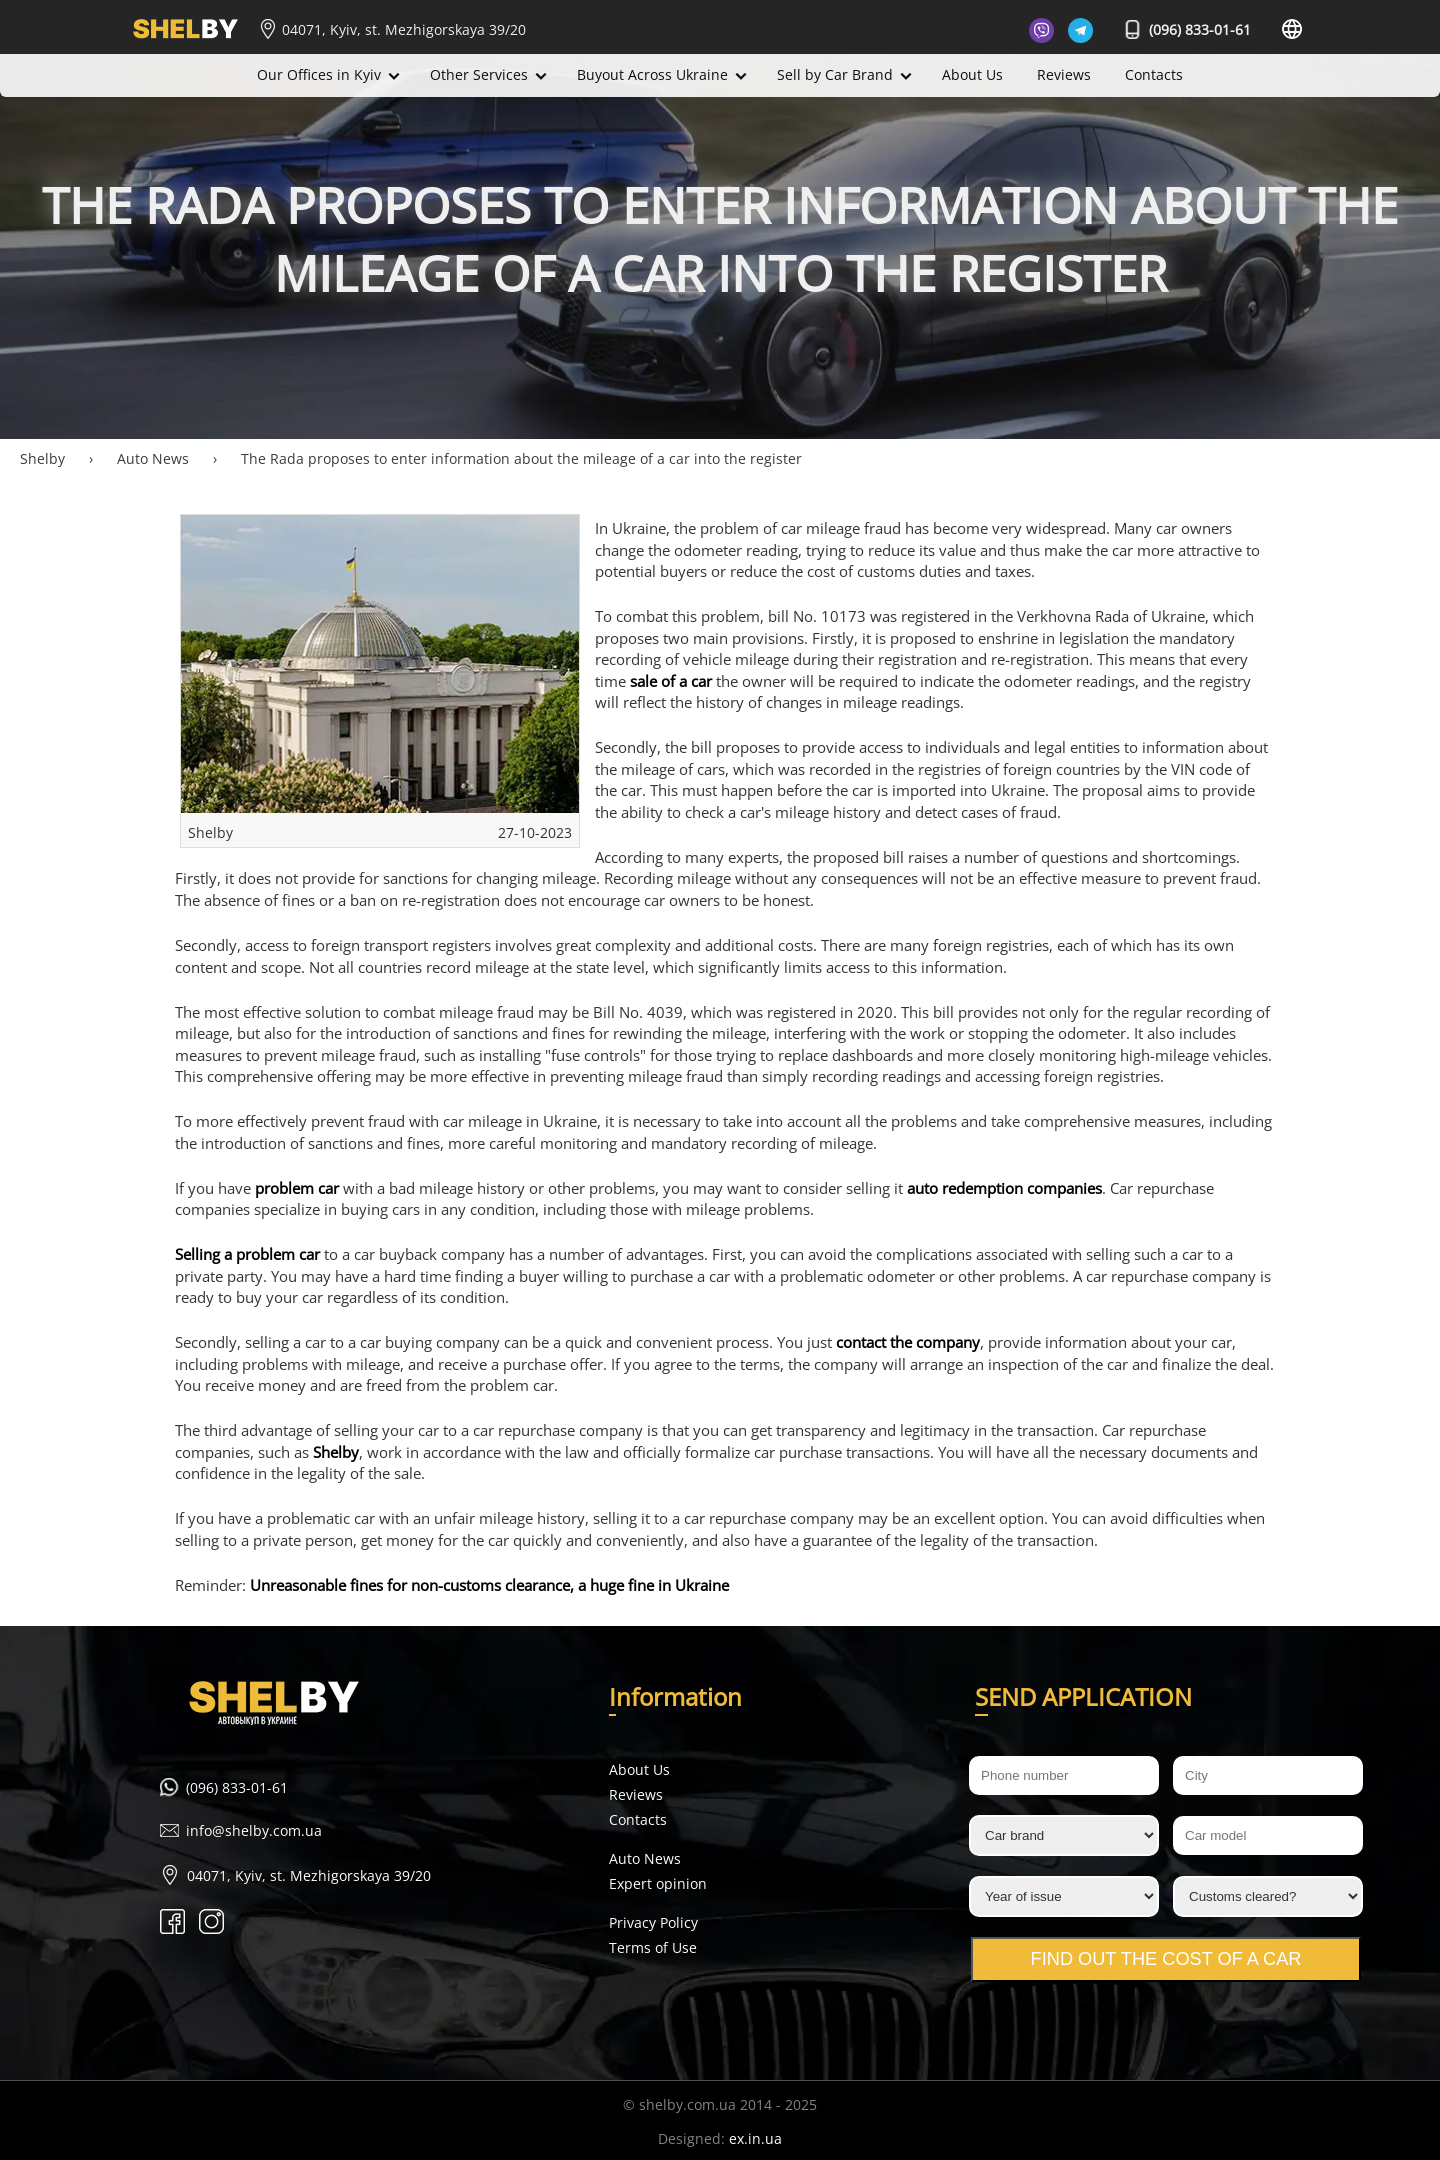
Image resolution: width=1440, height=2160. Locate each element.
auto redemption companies (1004, 1188)
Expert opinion (658, 1883)
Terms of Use (653, 1947)
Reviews (1064, 74)
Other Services (479, 74)
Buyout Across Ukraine (652, 74)
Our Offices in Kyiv (319, 74)
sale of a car (671, 681)
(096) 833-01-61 (1188, 29)
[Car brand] (1064, 1835)
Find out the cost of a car (1166, 1959)
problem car (297, 1188)
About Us (972, 74)
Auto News (645, 1858)
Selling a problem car (247, 1254)
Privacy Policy (653, 1922)
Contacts (1154, 74)
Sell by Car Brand (835, 74)
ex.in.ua (755, 2138)
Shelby (336, 1452)
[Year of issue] (1064, 1896)
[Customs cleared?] (1268, 1896)
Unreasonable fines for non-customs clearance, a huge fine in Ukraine (489, 1585)
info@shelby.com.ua (254, 1830)
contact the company (908, 1342)
